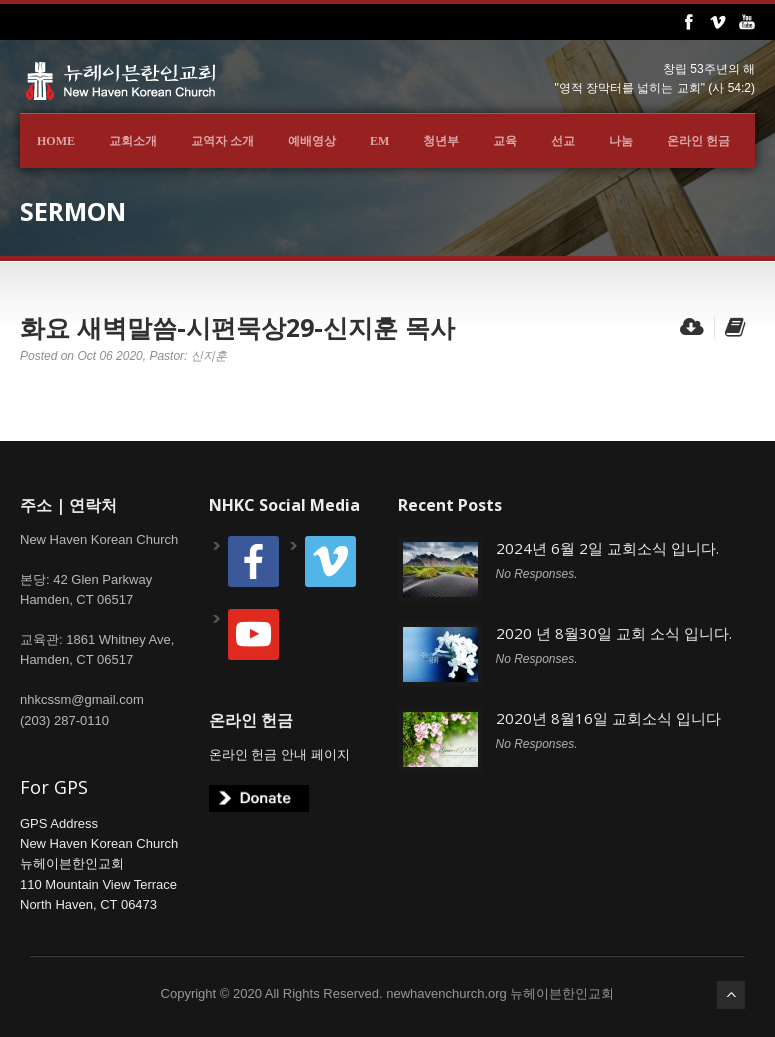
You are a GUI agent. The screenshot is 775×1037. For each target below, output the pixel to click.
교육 (505, 141)
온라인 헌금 (698, 141)
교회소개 (133, 141)
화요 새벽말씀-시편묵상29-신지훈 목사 (237, 327)
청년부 (441, 141)
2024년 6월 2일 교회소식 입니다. (607, 548)
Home (56, 141)
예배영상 (312, 141)
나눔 (621, 141)
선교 (563, 141)
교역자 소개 (222, 141)
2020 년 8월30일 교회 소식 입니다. (614, 633)
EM (379, 141)
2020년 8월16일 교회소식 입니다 (608, 718)
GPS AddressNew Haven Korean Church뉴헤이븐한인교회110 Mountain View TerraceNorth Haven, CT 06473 (99, 864)
